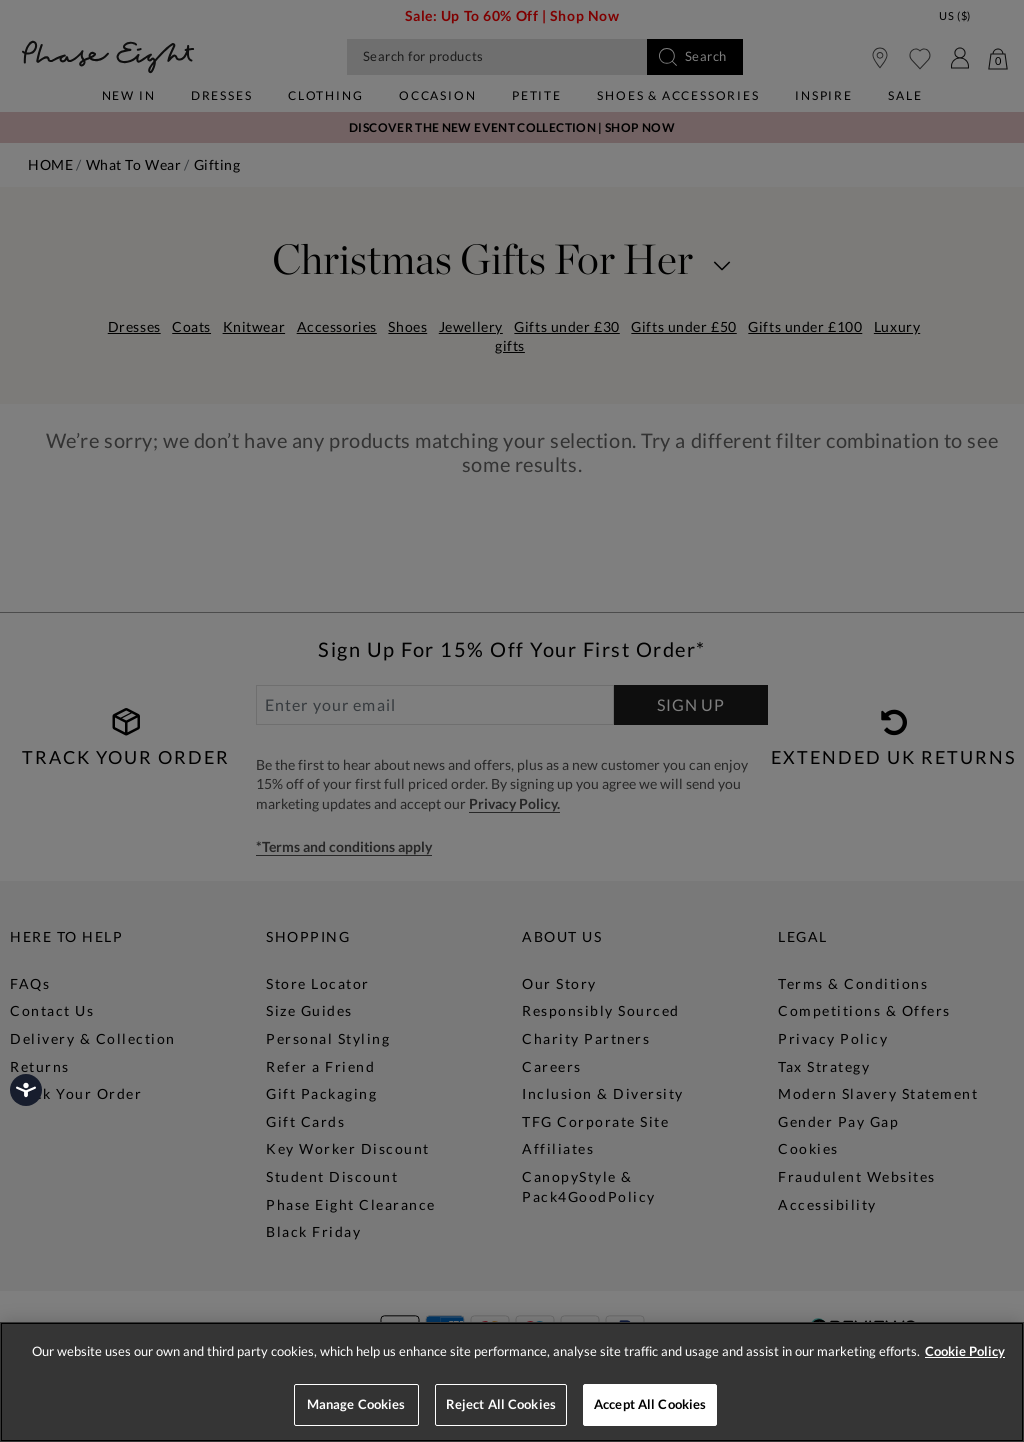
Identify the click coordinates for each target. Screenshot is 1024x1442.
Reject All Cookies (501, 1404)
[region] (512, 1382)
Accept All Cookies (650, 1404)
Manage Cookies (356, 1404)
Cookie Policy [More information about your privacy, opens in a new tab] (965, 1351)
